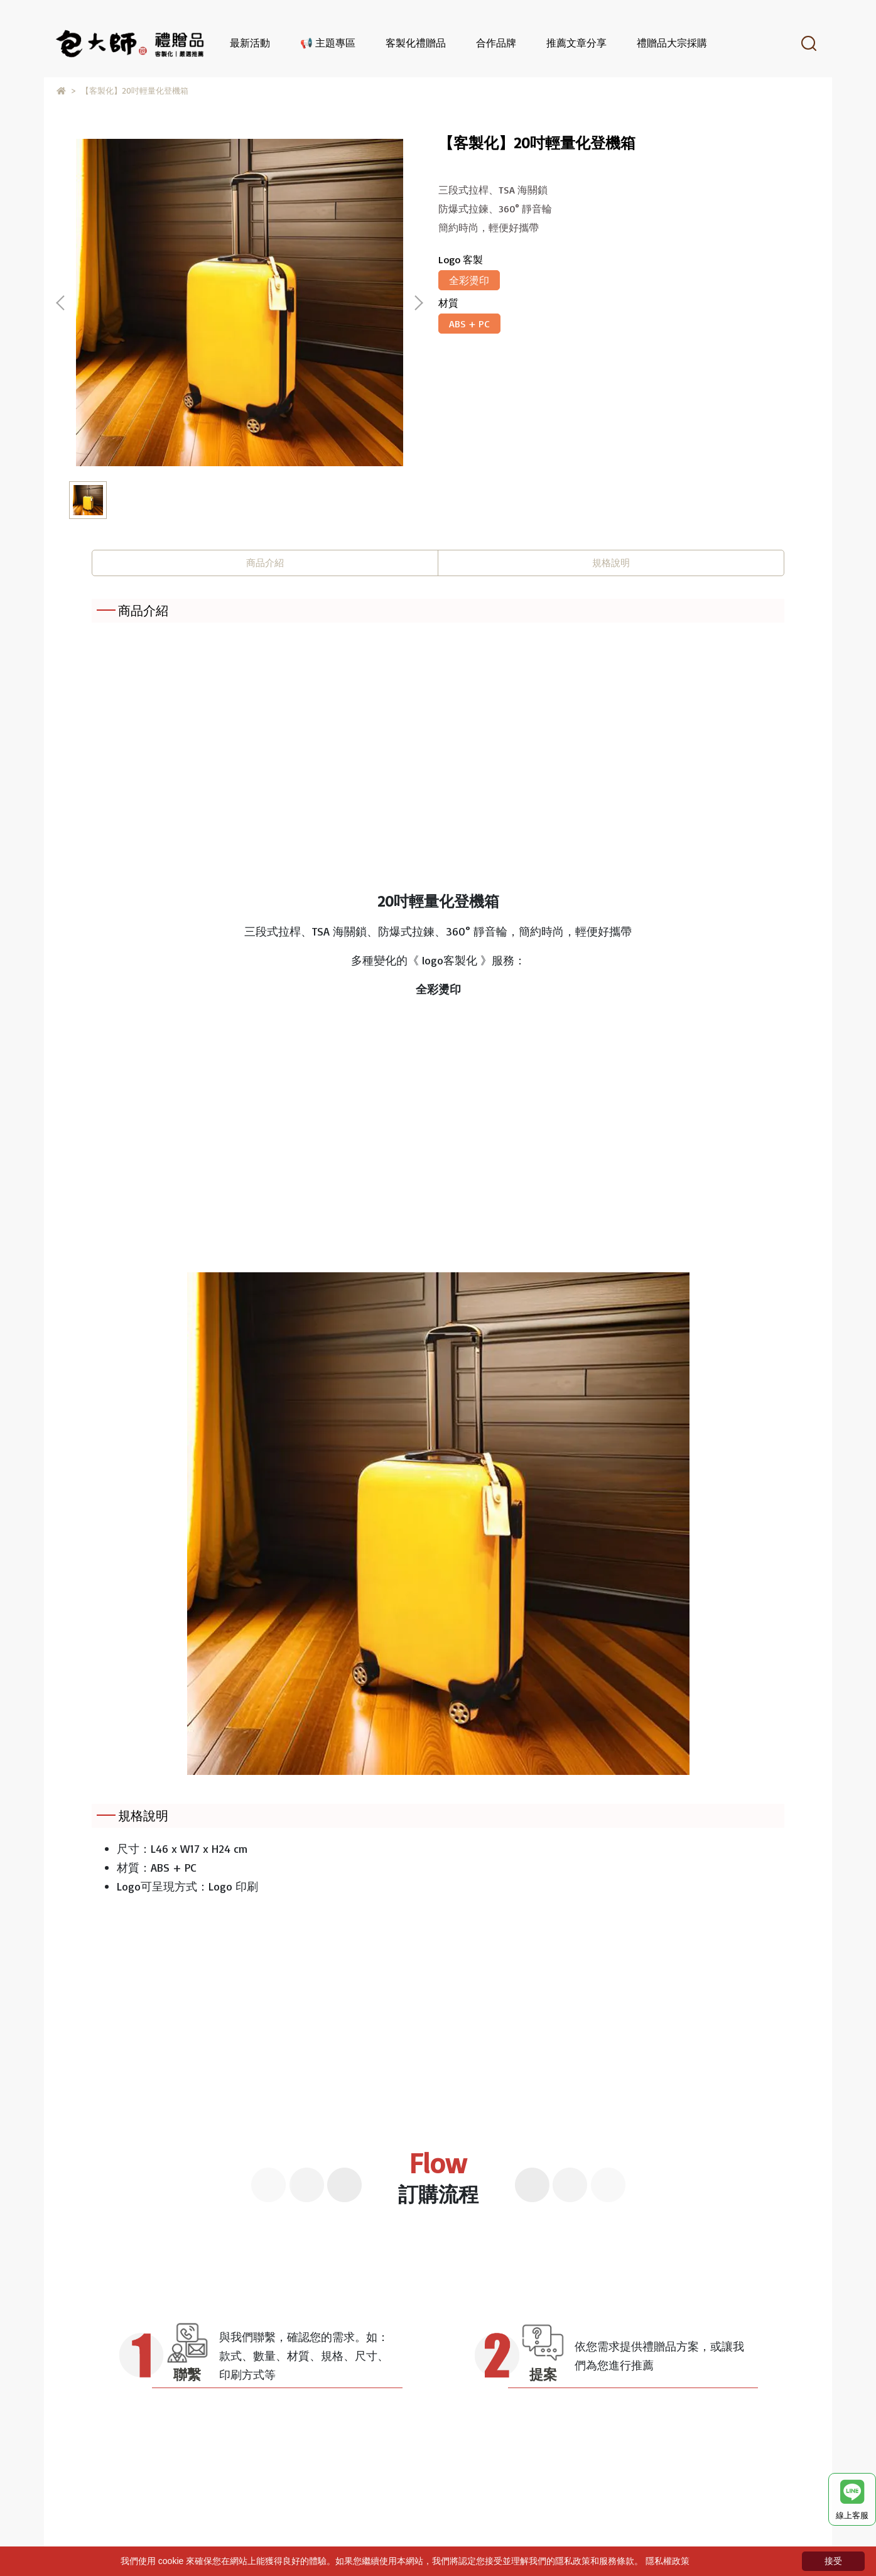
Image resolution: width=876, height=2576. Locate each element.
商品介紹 (265, 562)
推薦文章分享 (576, 42)
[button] (418, 302)
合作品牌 (496, 42)
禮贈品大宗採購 (672, 42)
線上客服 (852, 2500)
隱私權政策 (667, 2561)
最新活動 (250, 42)
